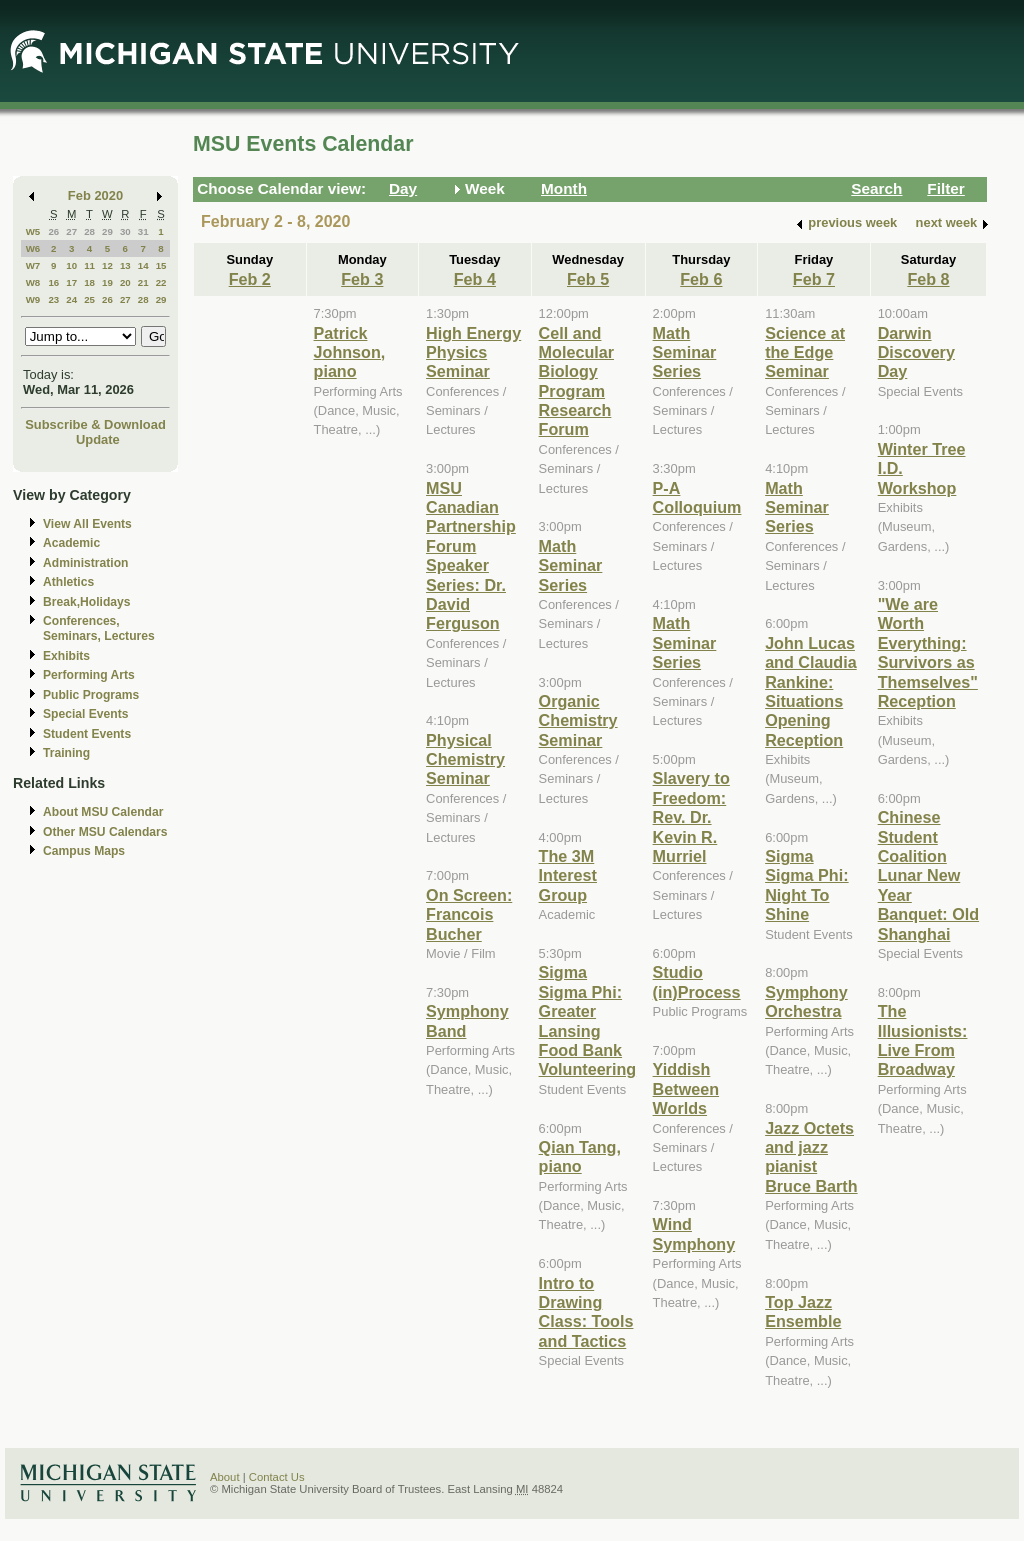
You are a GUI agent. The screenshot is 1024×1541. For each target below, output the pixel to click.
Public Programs (91, 695)
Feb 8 (928, 279)
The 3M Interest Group (568, 875)
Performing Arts (89, 675)
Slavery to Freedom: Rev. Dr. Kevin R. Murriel (691, 817)
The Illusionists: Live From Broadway (923, 1040)
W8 (33, 282)
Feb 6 (701, 279)
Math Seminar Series (571, 565)
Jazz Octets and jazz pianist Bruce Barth (811, 1157)
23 (53, 299)
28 (89, 231)
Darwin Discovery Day (916, 352)
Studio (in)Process (697, 981)
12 (107, 265)
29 (107, 231)
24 (71, 299)
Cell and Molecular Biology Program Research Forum (576, 381)
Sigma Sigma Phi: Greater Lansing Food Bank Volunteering (588, 1020)
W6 (33, 248)
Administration (85, 563)
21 (143, 282)
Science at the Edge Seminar (805, 352)
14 (143, 265)
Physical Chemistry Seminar (465, 759)
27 (71, 231)
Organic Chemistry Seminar (578, 720)
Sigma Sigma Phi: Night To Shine (807, 885)
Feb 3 (362, 279)
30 (125, 231)
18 (89, 282)
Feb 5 (588, 279)
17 (71, 282)
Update (98, 439)
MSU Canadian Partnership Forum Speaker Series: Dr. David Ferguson (471, 556)
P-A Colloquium (697, 497)
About (225, 1477)
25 (89, 299)
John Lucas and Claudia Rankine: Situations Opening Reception (811, 691)
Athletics (68, 582)
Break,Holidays (87, 602)
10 (71, 265)
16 (53, 282)
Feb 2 (250, 279)
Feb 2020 (95, 195)
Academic (71, 543)
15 (161, 265)
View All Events (87, 524)
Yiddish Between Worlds (686, 1088)
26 (53, 231)
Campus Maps (84, 851)
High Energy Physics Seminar (473, 352)
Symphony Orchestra (806, 1001)
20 (125, 282)
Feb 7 (814, 279)
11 (89, 265)
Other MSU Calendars (105, 832)
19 (107, 282)
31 (143, 231)
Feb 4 (475, 279)
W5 (33, 231)
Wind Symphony (694, 1233)
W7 (33, 265)
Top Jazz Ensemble (803, 1311)
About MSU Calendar (103, 812)
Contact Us (277, 1477)
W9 (33, 299)
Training (66, 753)
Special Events (85, 714)
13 (125, 265)
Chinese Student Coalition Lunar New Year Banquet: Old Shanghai (928, 875)
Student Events (87, 734)
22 (161, 282)
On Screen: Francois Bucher (469, 914)
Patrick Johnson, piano (350, 352)
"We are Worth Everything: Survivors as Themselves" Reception (928, 652)
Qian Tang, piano (580, 1156)
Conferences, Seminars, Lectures (99, 628)
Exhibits (66, 656)
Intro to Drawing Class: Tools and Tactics (586, 1312)
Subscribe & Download (95, 424)
